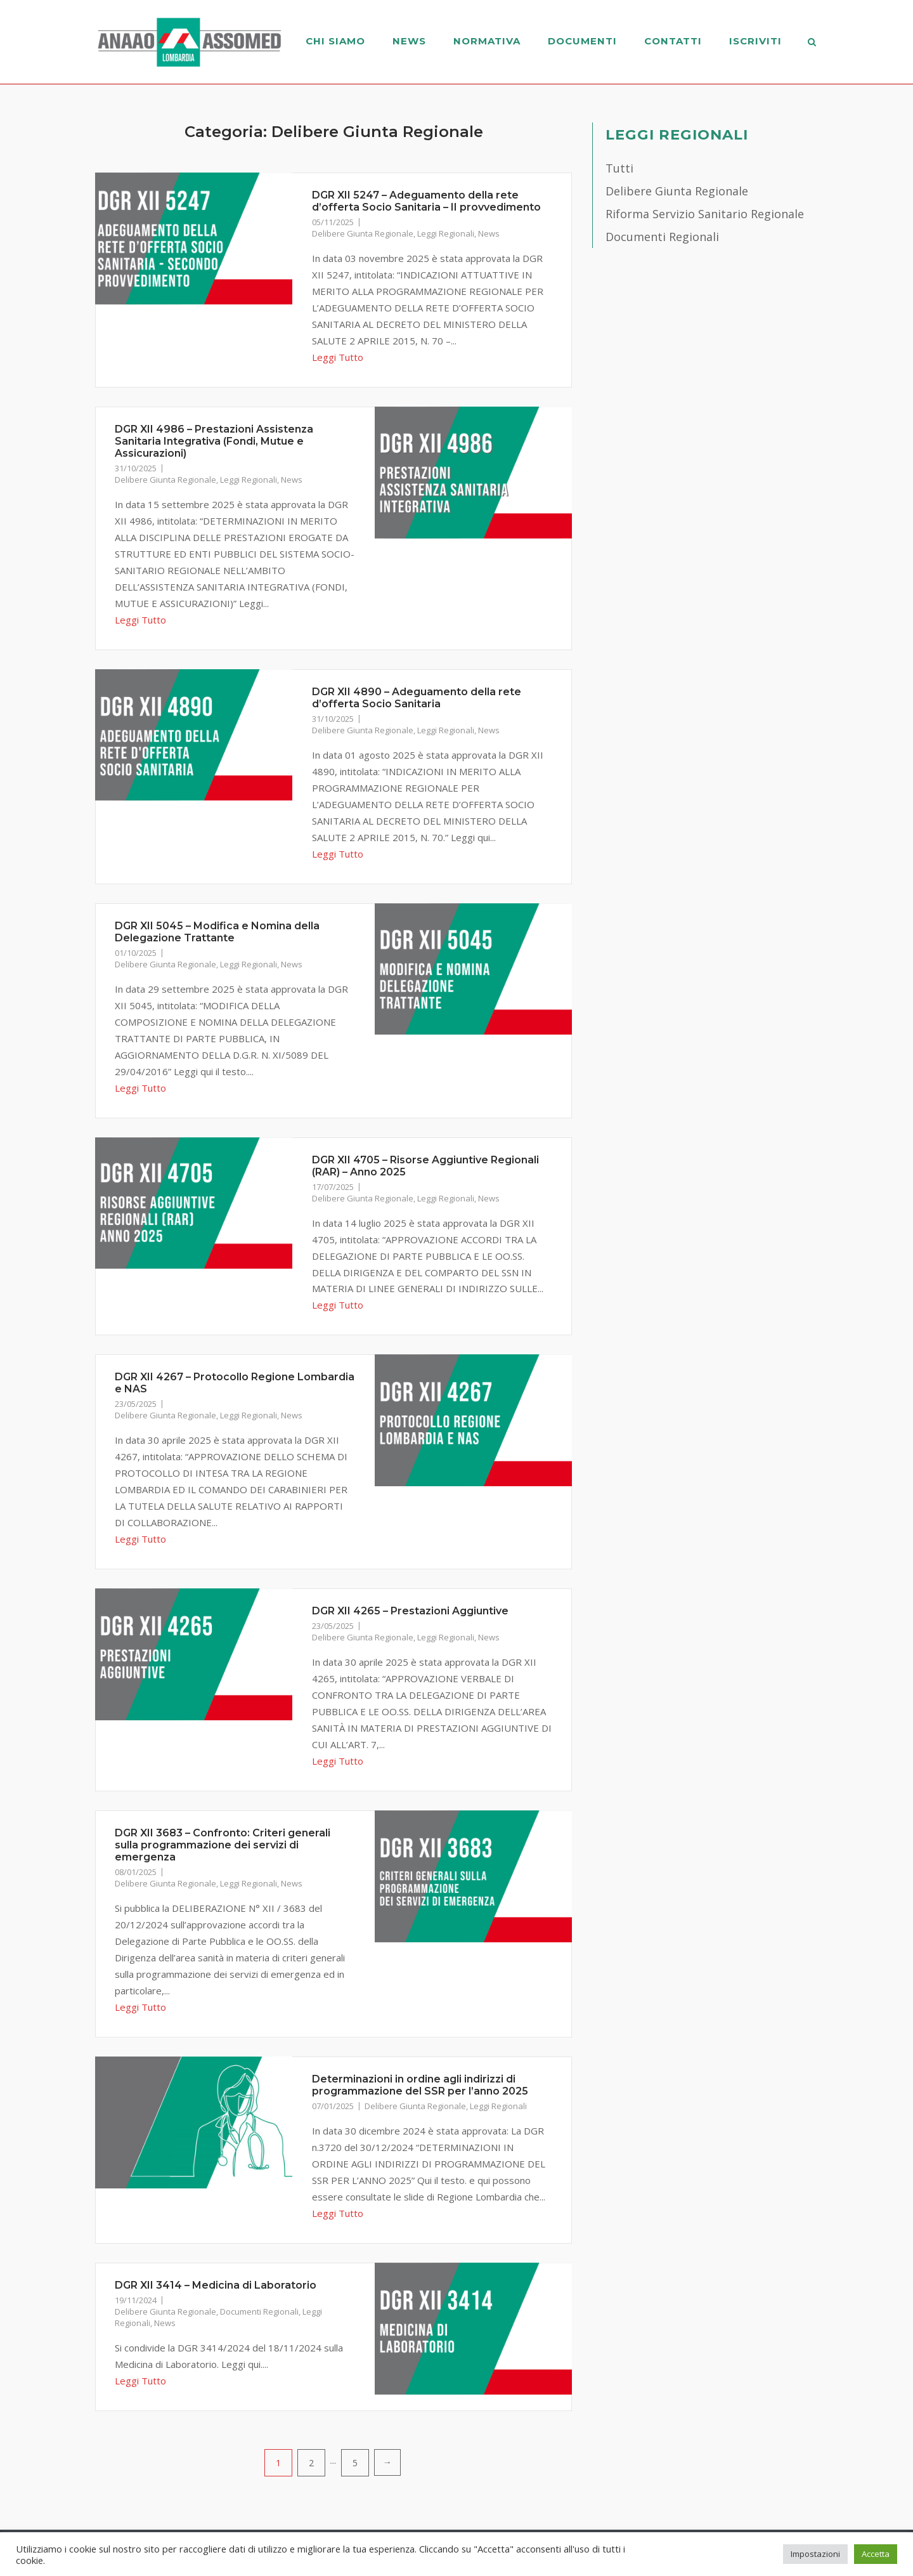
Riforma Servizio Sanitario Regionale (704, 213)
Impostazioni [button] (815, 2554)
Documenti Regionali (259, 2311)
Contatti (672, 41)
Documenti (581, 41)
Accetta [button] (876, 2554)
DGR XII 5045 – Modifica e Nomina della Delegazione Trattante (217, 932)
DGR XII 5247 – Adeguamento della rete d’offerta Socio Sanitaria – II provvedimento (426, 201)
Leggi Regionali (445, 233)
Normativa (486, 41)
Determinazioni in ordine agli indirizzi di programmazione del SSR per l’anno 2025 (420, 2085)
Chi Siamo (335, 41)
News (408, 41)
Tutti (619, 168)
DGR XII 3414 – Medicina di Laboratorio (215, 2285)
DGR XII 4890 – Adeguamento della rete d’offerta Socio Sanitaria (416, 698)
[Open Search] (812, 43)
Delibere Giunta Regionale (362, 233)
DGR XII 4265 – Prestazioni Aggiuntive (410, 1611)
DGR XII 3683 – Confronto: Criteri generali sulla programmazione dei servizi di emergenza (222, 1845)
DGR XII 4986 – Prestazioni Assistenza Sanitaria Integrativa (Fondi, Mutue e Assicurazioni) (214, 441)
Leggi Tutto (337, 357)
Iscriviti (754, 41)
